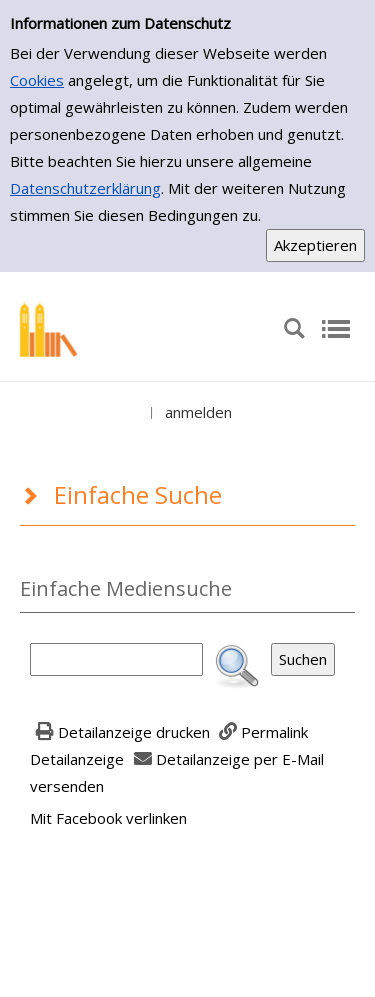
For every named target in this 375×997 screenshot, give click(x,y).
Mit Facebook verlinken (108, 818)
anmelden (198, 412)
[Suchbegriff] (116, 659)
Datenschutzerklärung (85, 188)
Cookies (37, 80)
